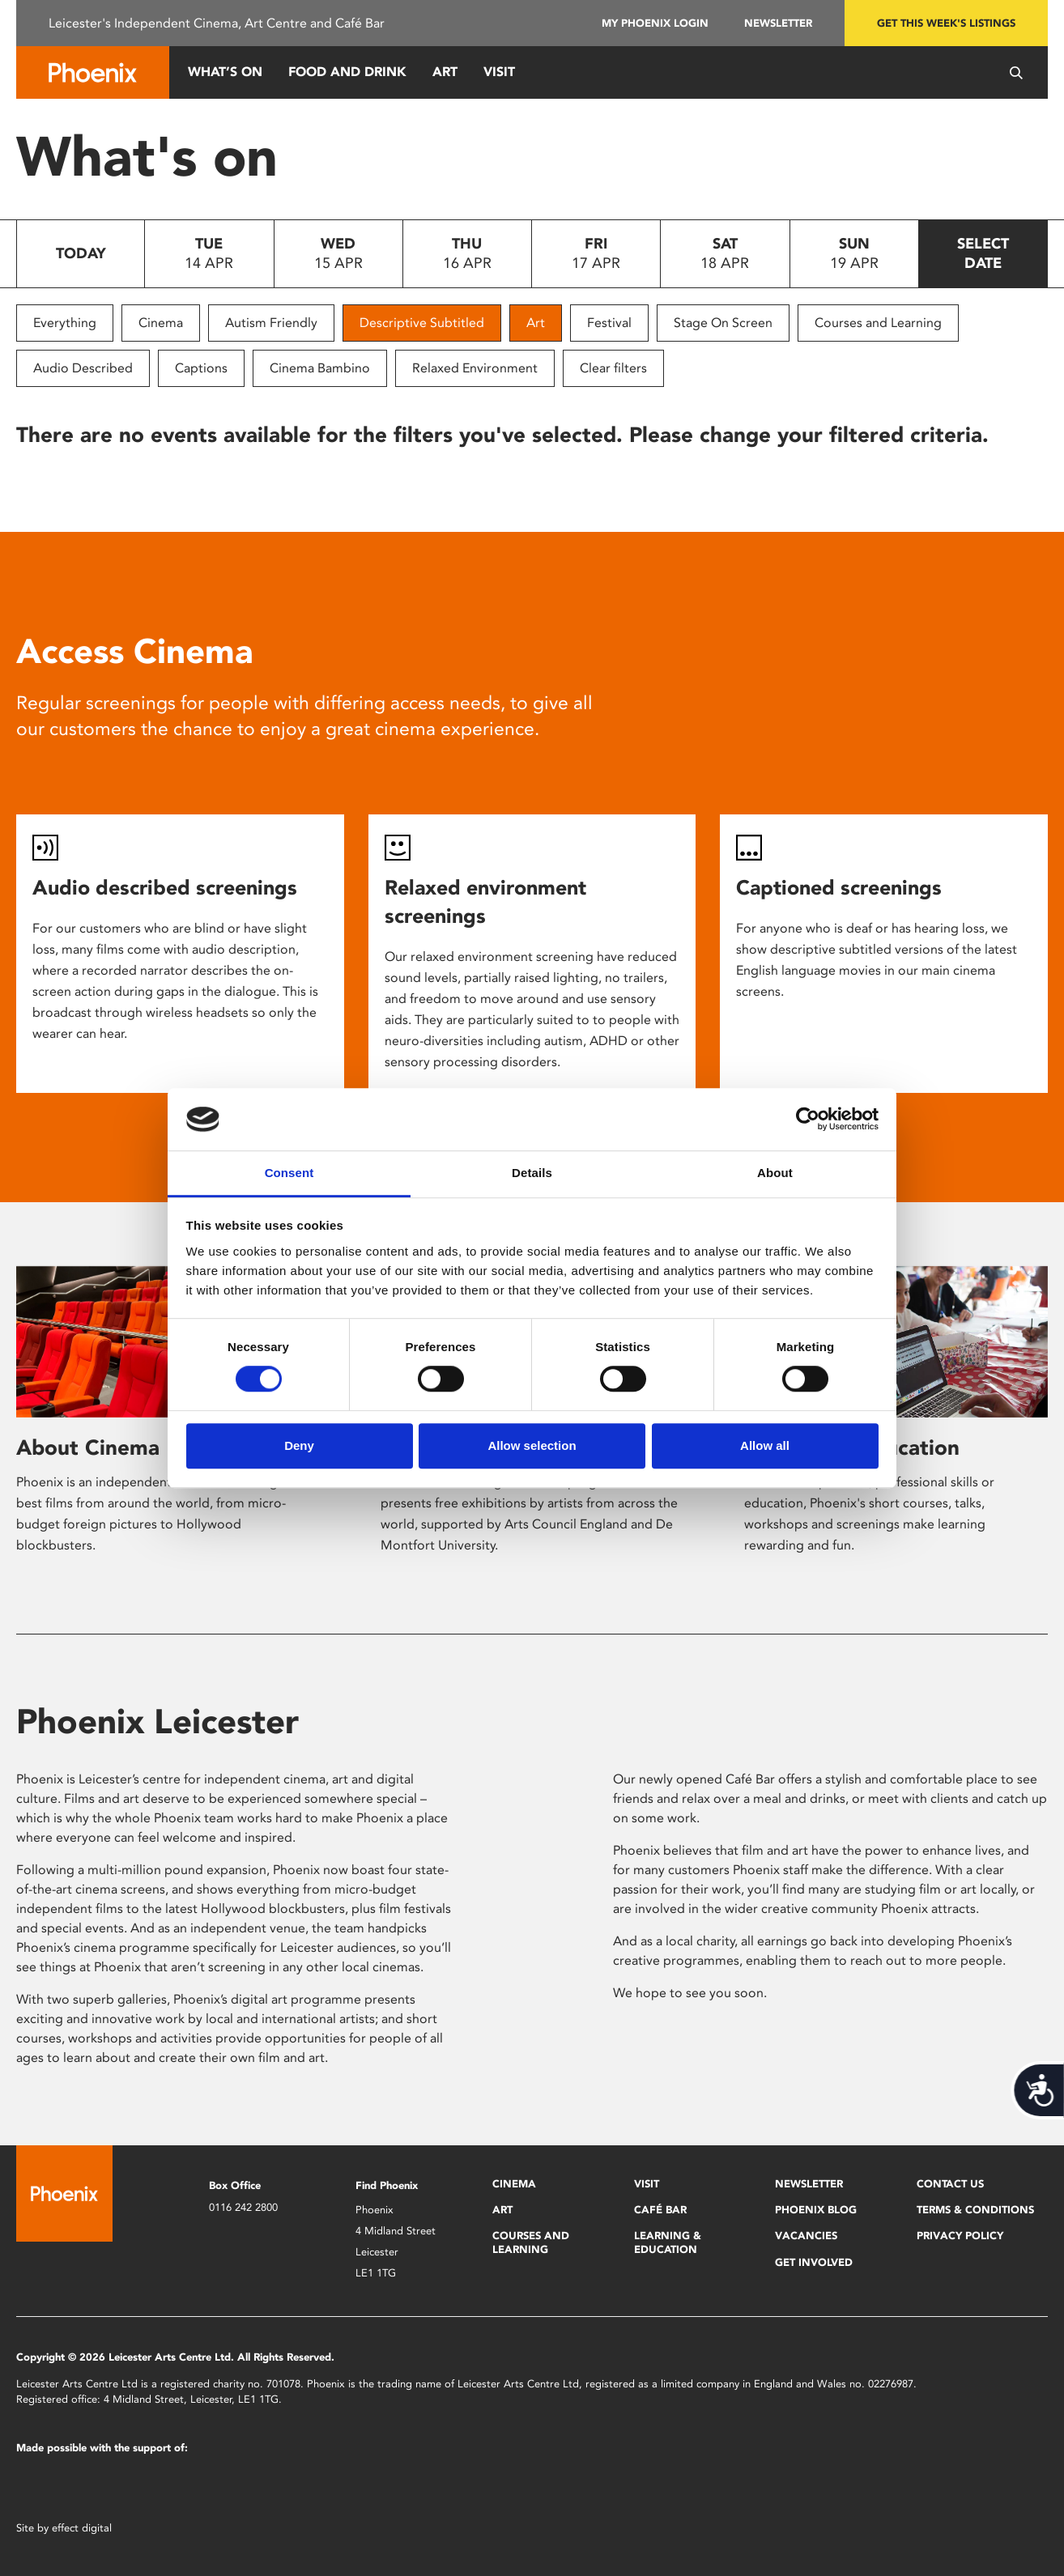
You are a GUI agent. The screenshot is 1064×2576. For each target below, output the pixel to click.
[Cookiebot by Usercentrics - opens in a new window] (808, 1119)
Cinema (160, 322)
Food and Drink (347, 71)
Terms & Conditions (975, 2210)
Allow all (764, 1445)
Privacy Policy (960, 2236)
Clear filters (613, 368)
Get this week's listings (946, 23)
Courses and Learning (878, 322)
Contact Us (950, 2184)
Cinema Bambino (320, 368)
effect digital (82, 2528)
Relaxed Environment (475, 368)
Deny (299, 1445)
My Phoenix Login (655, 23)
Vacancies (806, 2236)
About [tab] (775, 1173)
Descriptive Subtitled (422, 322)
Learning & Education (667, 2242)
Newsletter (778, 23)
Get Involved (814, 2262)
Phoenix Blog (816, 2210)
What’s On (225, 71)
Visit (499, 71)
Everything (64, 322)
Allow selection (531, 1445)
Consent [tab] (289, 1173)
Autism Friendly (271, 322)
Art (445, 71)
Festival (609, 322)
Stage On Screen (723, 322)
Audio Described (83, 368)
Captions (201, 368)
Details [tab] (532, 1173)
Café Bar (660, 2210)
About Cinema (88, 1447)
